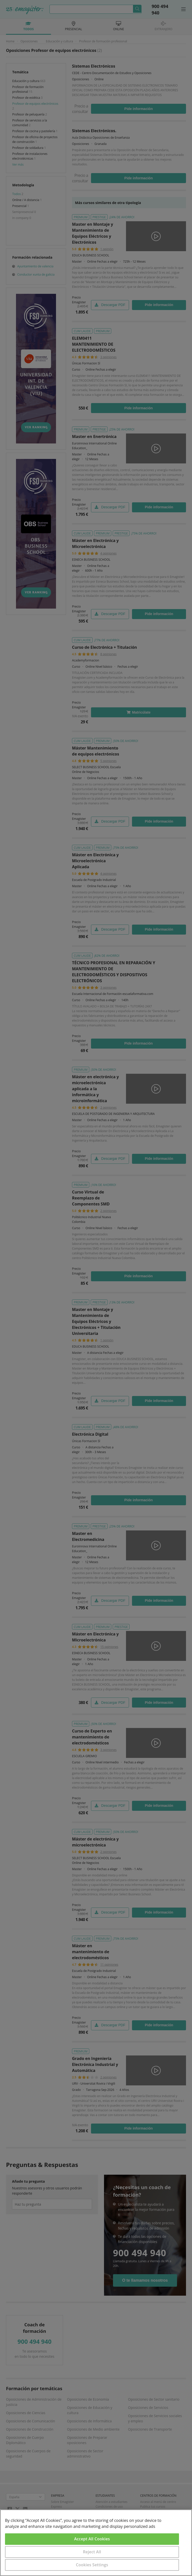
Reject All (92, 2552)
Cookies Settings (92, 2565)
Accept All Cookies (92, 2539)
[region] (96, 2542)
